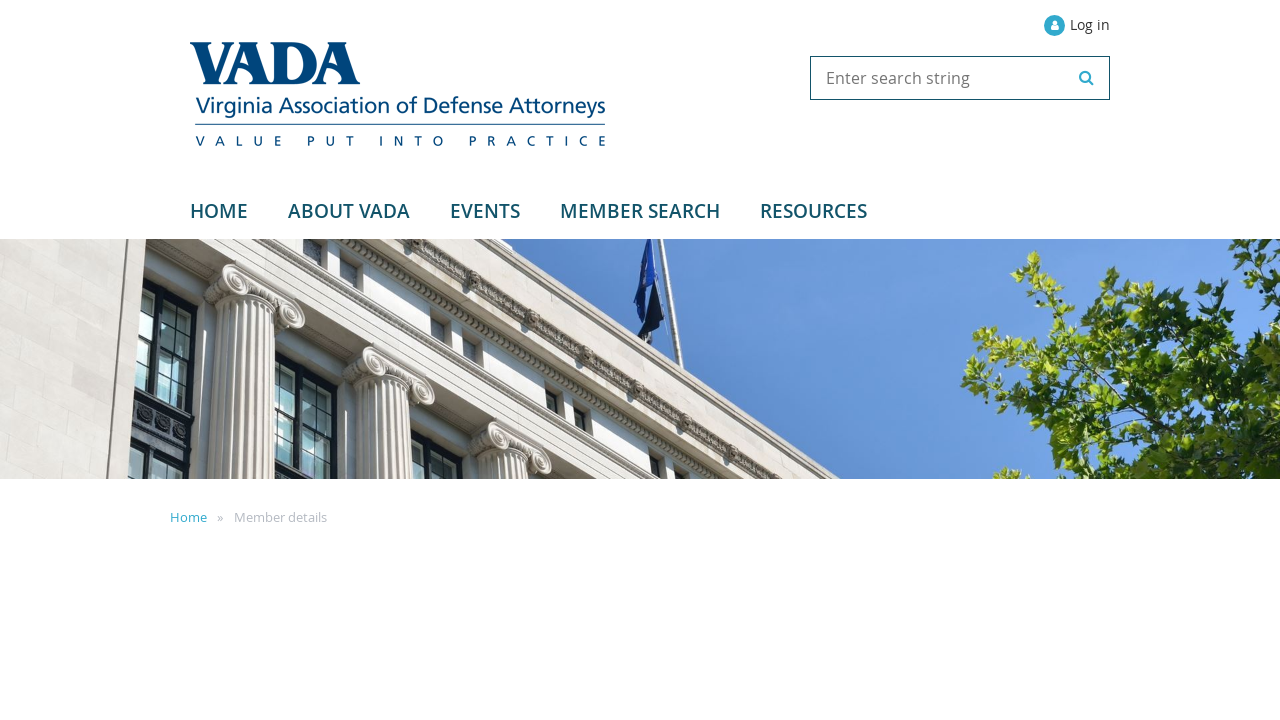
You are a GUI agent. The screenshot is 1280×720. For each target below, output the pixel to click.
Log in (1090, 24)
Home (188, 517)
